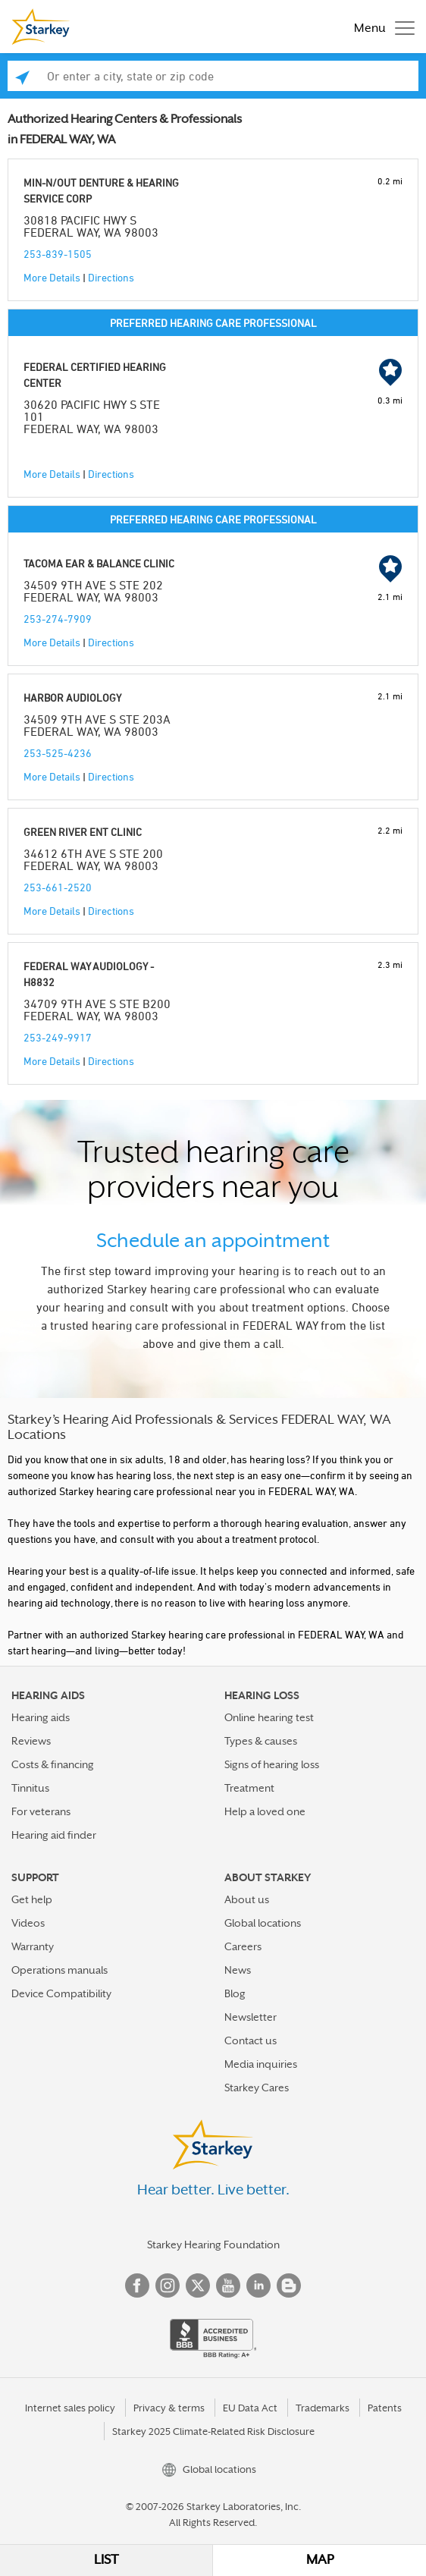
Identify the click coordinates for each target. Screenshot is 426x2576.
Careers (243, 1946)
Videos (28, 1923)
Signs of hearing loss (271, 1764)
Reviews (31, 1741)
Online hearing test (269, 1717)
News (237, 1970)
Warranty (32, 1946)
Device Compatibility (61, 1993)
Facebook (137, 2285)
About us (246, 1899)
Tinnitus (30, 1788)
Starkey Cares (256, 2087)
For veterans (40, 1811)
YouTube (228, 2285)
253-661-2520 (57, 887)
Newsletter (250, 2017)
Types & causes (260, 1741)
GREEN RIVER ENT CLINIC (82, 831)
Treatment (249, 1788)
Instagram (167, 2285)
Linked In (258, 2285)
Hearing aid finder (53, 1835)
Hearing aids (40, 1717)
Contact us (250, 2040)
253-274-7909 (57, 618)
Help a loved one (264, 1811)
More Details (51, 277)
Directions (111, 277)
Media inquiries (260, 2064)
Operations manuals (59, 1970)
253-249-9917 (57, 1037)
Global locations (262, 1923)
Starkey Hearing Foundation (213, 2244)
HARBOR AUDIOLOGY (72, 697)
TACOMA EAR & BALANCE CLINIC (98, 563)
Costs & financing (52, 1764)
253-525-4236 (57, 752)
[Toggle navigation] (380, 26)
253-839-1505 (57, 253)
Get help (31, 1899)
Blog (235, 1993)
